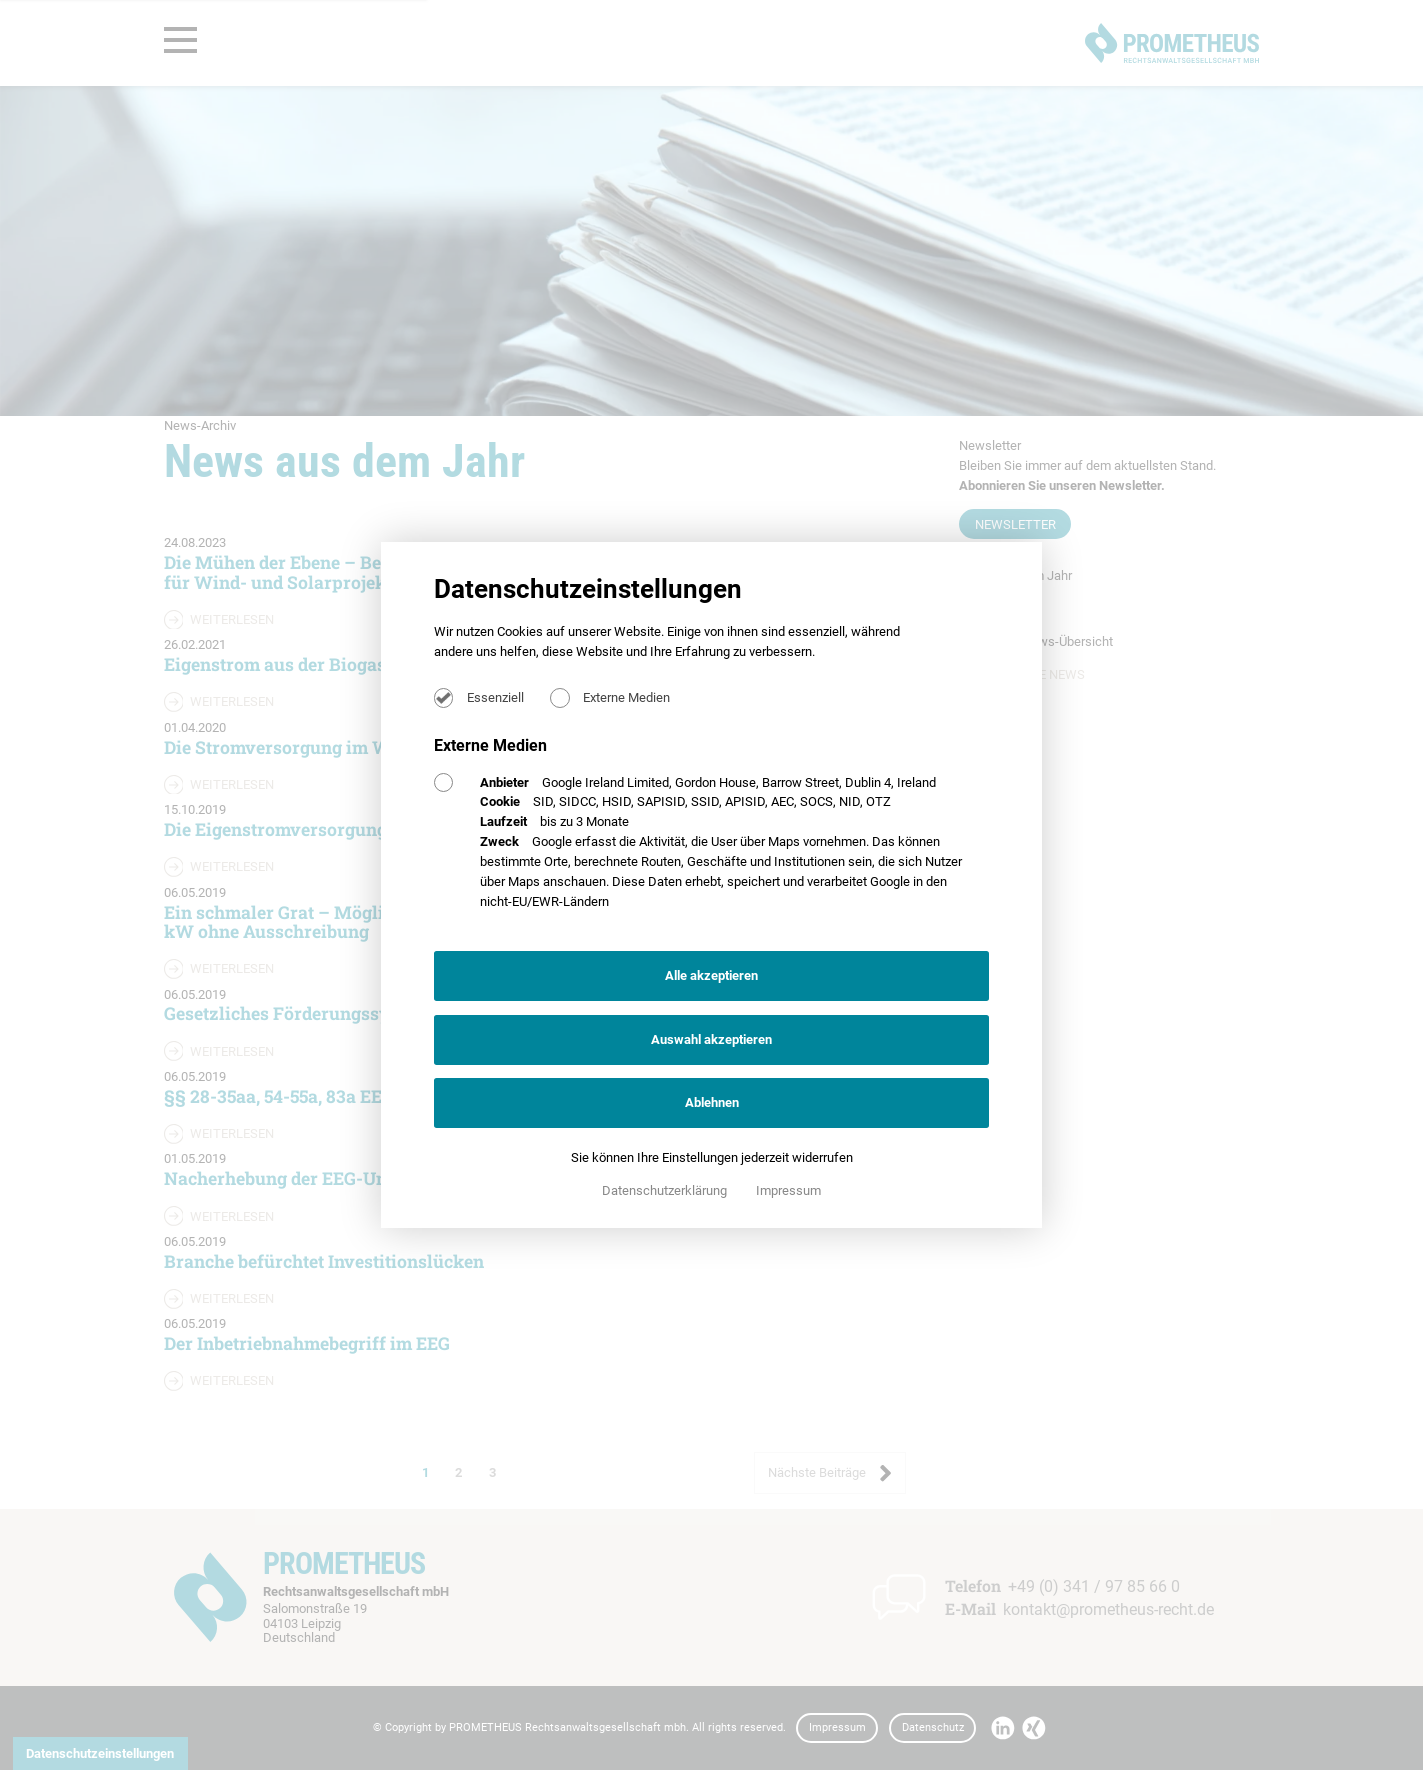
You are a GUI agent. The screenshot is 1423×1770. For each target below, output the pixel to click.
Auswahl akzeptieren (711, 1039)
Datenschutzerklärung (666, 1190)
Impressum (788, 1190)
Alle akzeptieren (711, 975)
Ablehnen (712, 1102)
